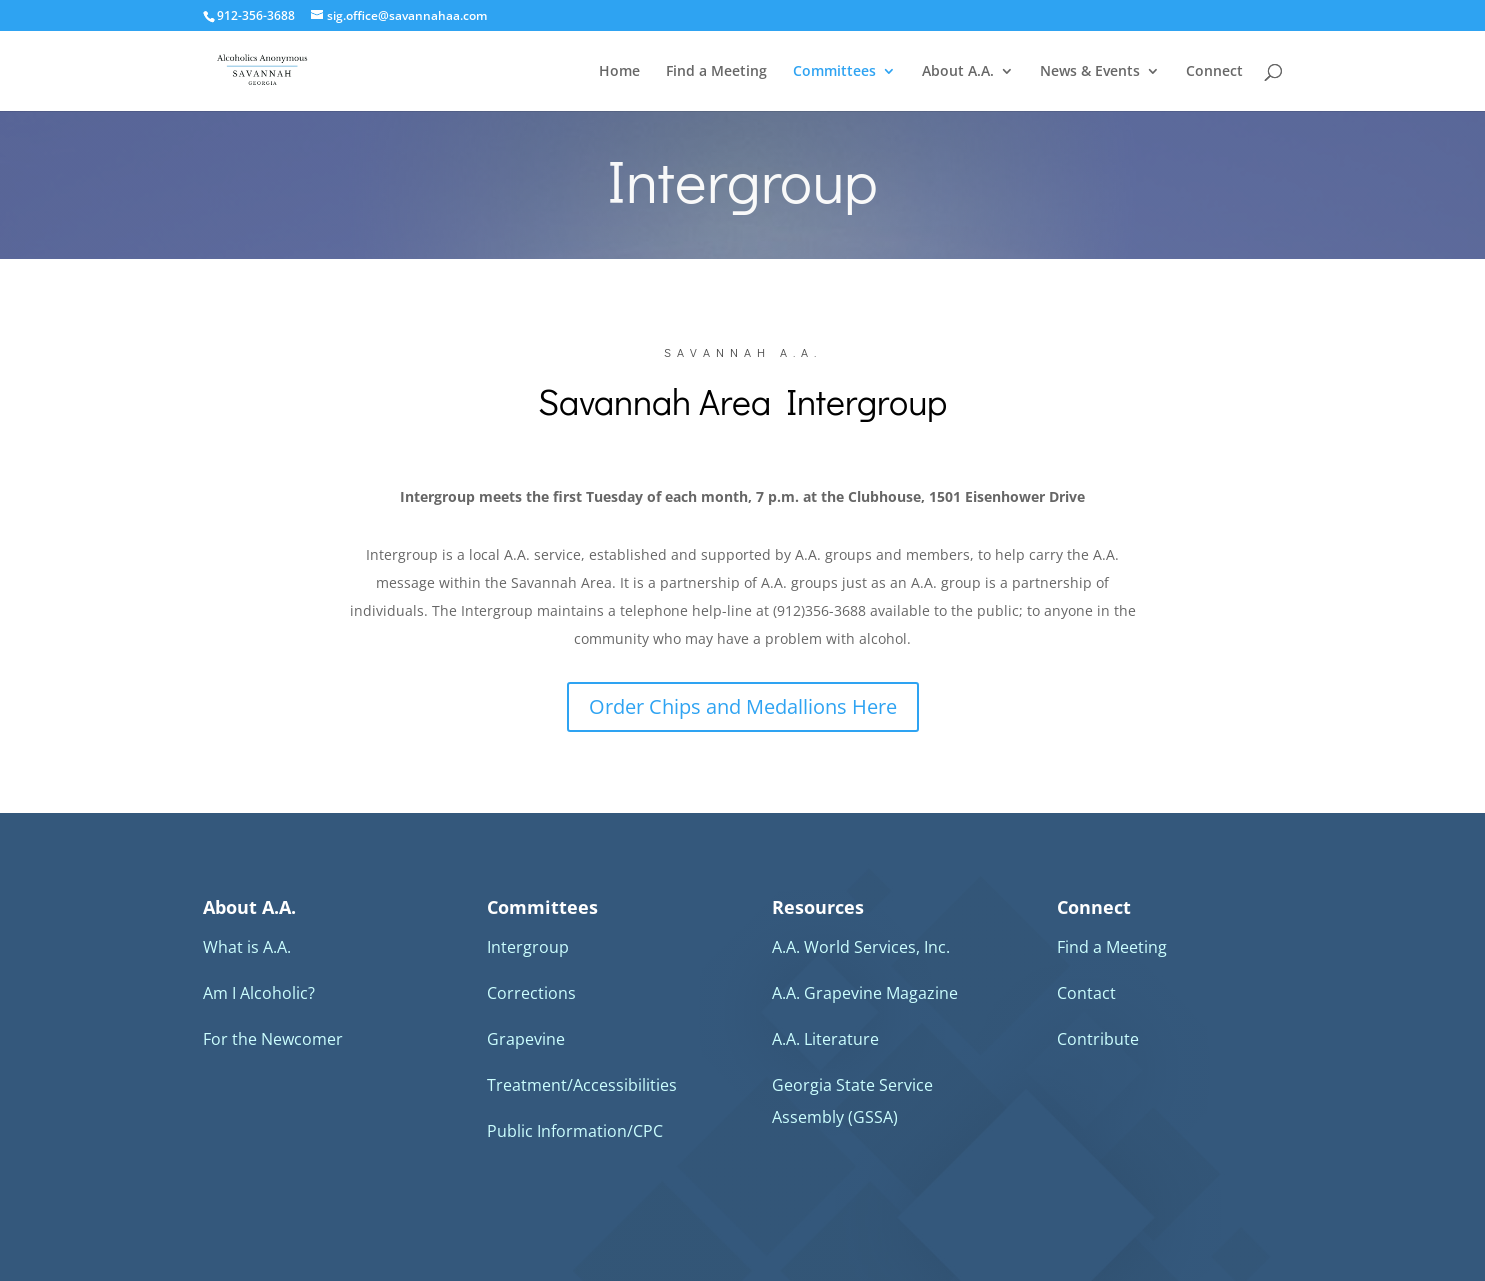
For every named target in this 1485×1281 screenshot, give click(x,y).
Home (619, 72)
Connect (1214, 72)
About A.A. (958, 72)
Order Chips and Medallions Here (743, 706)
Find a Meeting (716, 72)
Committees (834, 72)
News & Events (1090, 72)
